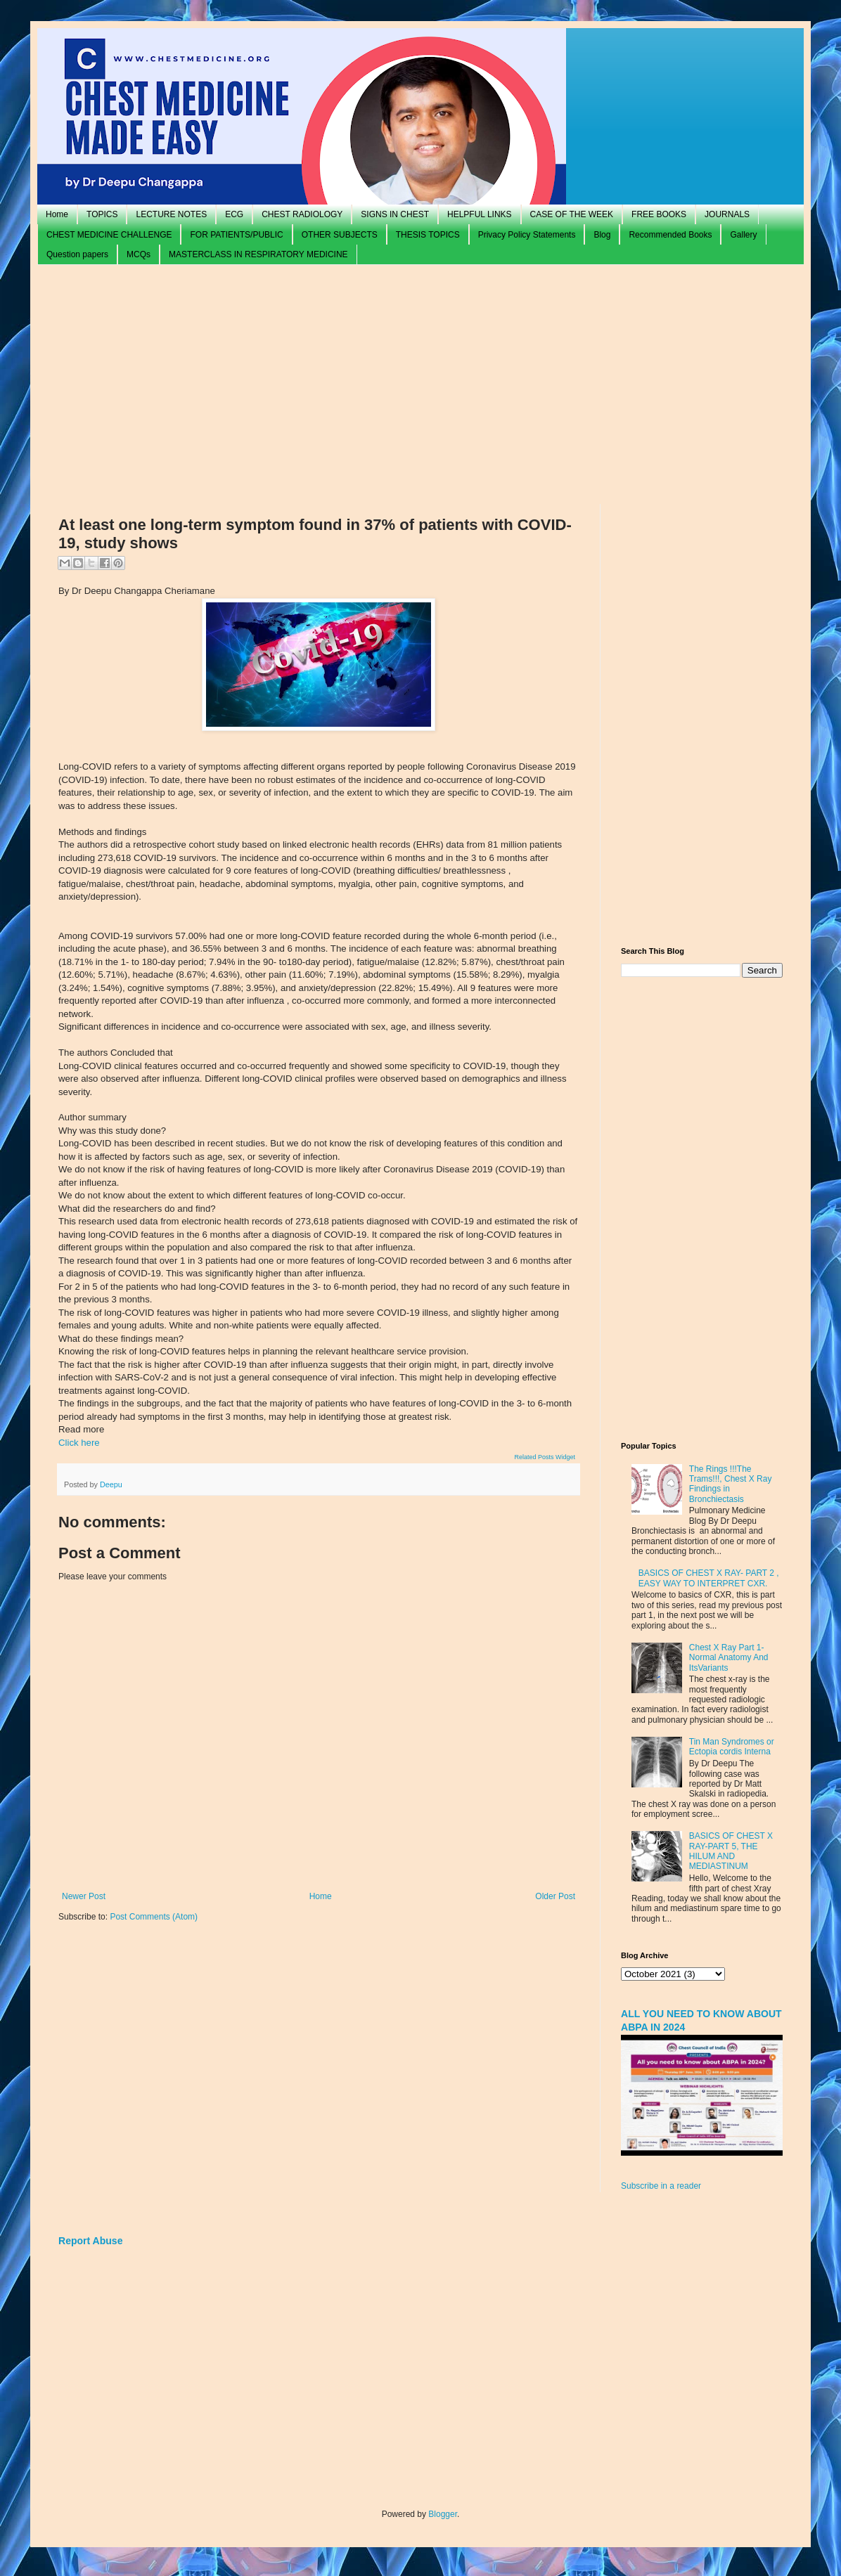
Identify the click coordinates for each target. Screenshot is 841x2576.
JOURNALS (727, 214)
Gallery (743, 235)
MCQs (138, 254)
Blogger (442, 2514)
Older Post (555, 1896)
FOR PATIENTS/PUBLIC (236, 235)
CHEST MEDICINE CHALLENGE (109, 235)
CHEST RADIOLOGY (302, 214)
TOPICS (101, 214)
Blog (601, 235)
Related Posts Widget (544, 1457)
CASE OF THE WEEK (571, 214)
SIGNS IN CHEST (395, 214)
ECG (234, 214)
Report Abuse (90, 2240)
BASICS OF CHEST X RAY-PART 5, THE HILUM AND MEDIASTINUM (731, 1851)
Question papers (77, 254)
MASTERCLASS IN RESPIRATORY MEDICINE (258, 254)
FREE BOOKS (658, 214)
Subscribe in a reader (661, 2186)
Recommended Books (670, 235)
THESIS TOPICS (428, 235)
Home (57, 214)
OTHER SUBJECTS (340, 235)
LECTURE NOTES (171, 214)
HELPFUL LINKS (479, 214)
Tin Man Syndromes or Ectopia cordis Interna (731, 1746)
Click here (79, 1442)
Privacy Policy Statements (527, 235)
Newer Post (83, 1896)
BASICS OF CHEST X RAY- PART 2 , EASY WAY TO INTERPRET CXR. (708, 1578)
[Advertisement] (420, 384)
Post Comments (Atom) (154, 1917)
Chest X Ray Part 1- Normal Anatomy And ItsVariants (729, 1658)
